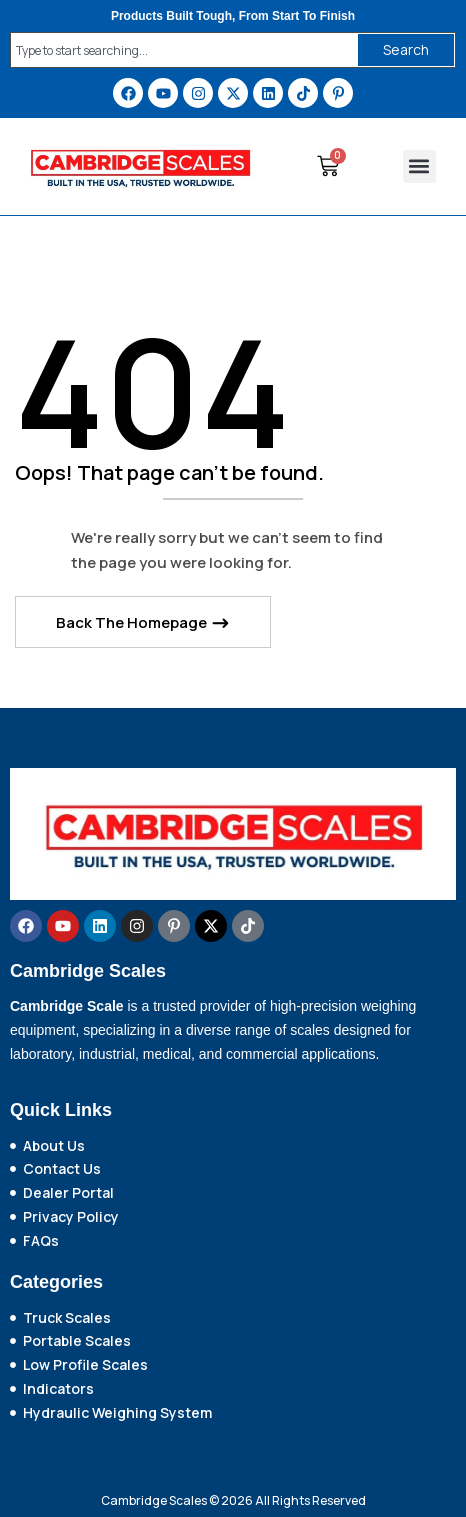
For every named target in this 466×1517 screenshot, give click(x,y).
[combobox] (180, 50)
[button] (419, 166)
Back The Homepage (133, 622)
